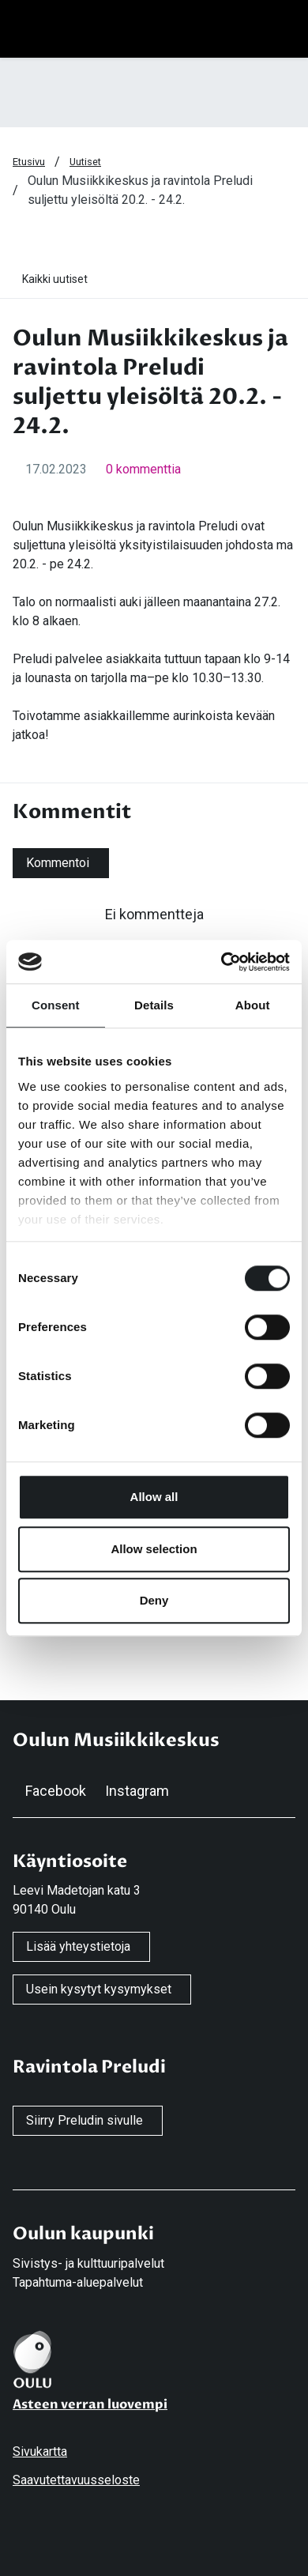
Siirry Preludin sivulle (84, 2120)
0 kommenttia (143, 469)
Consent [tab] (56, 1005)
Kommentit (72, 812)
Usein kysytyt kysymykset (98, 1989)
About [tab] (252, 1005)
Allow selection (154, 1549)
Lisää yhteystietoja (78, 1946)
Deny (154, 1600)
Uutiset (85, 162)
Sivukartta (40, 2451)
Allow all (154, 1496)
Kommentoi (57, 862)
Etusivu (29, 162)
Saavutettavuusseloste (76, 2479)
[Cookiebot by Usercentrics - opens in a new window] (221, 962)
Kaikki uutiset (55, 279)
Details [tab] (154, 1005)
